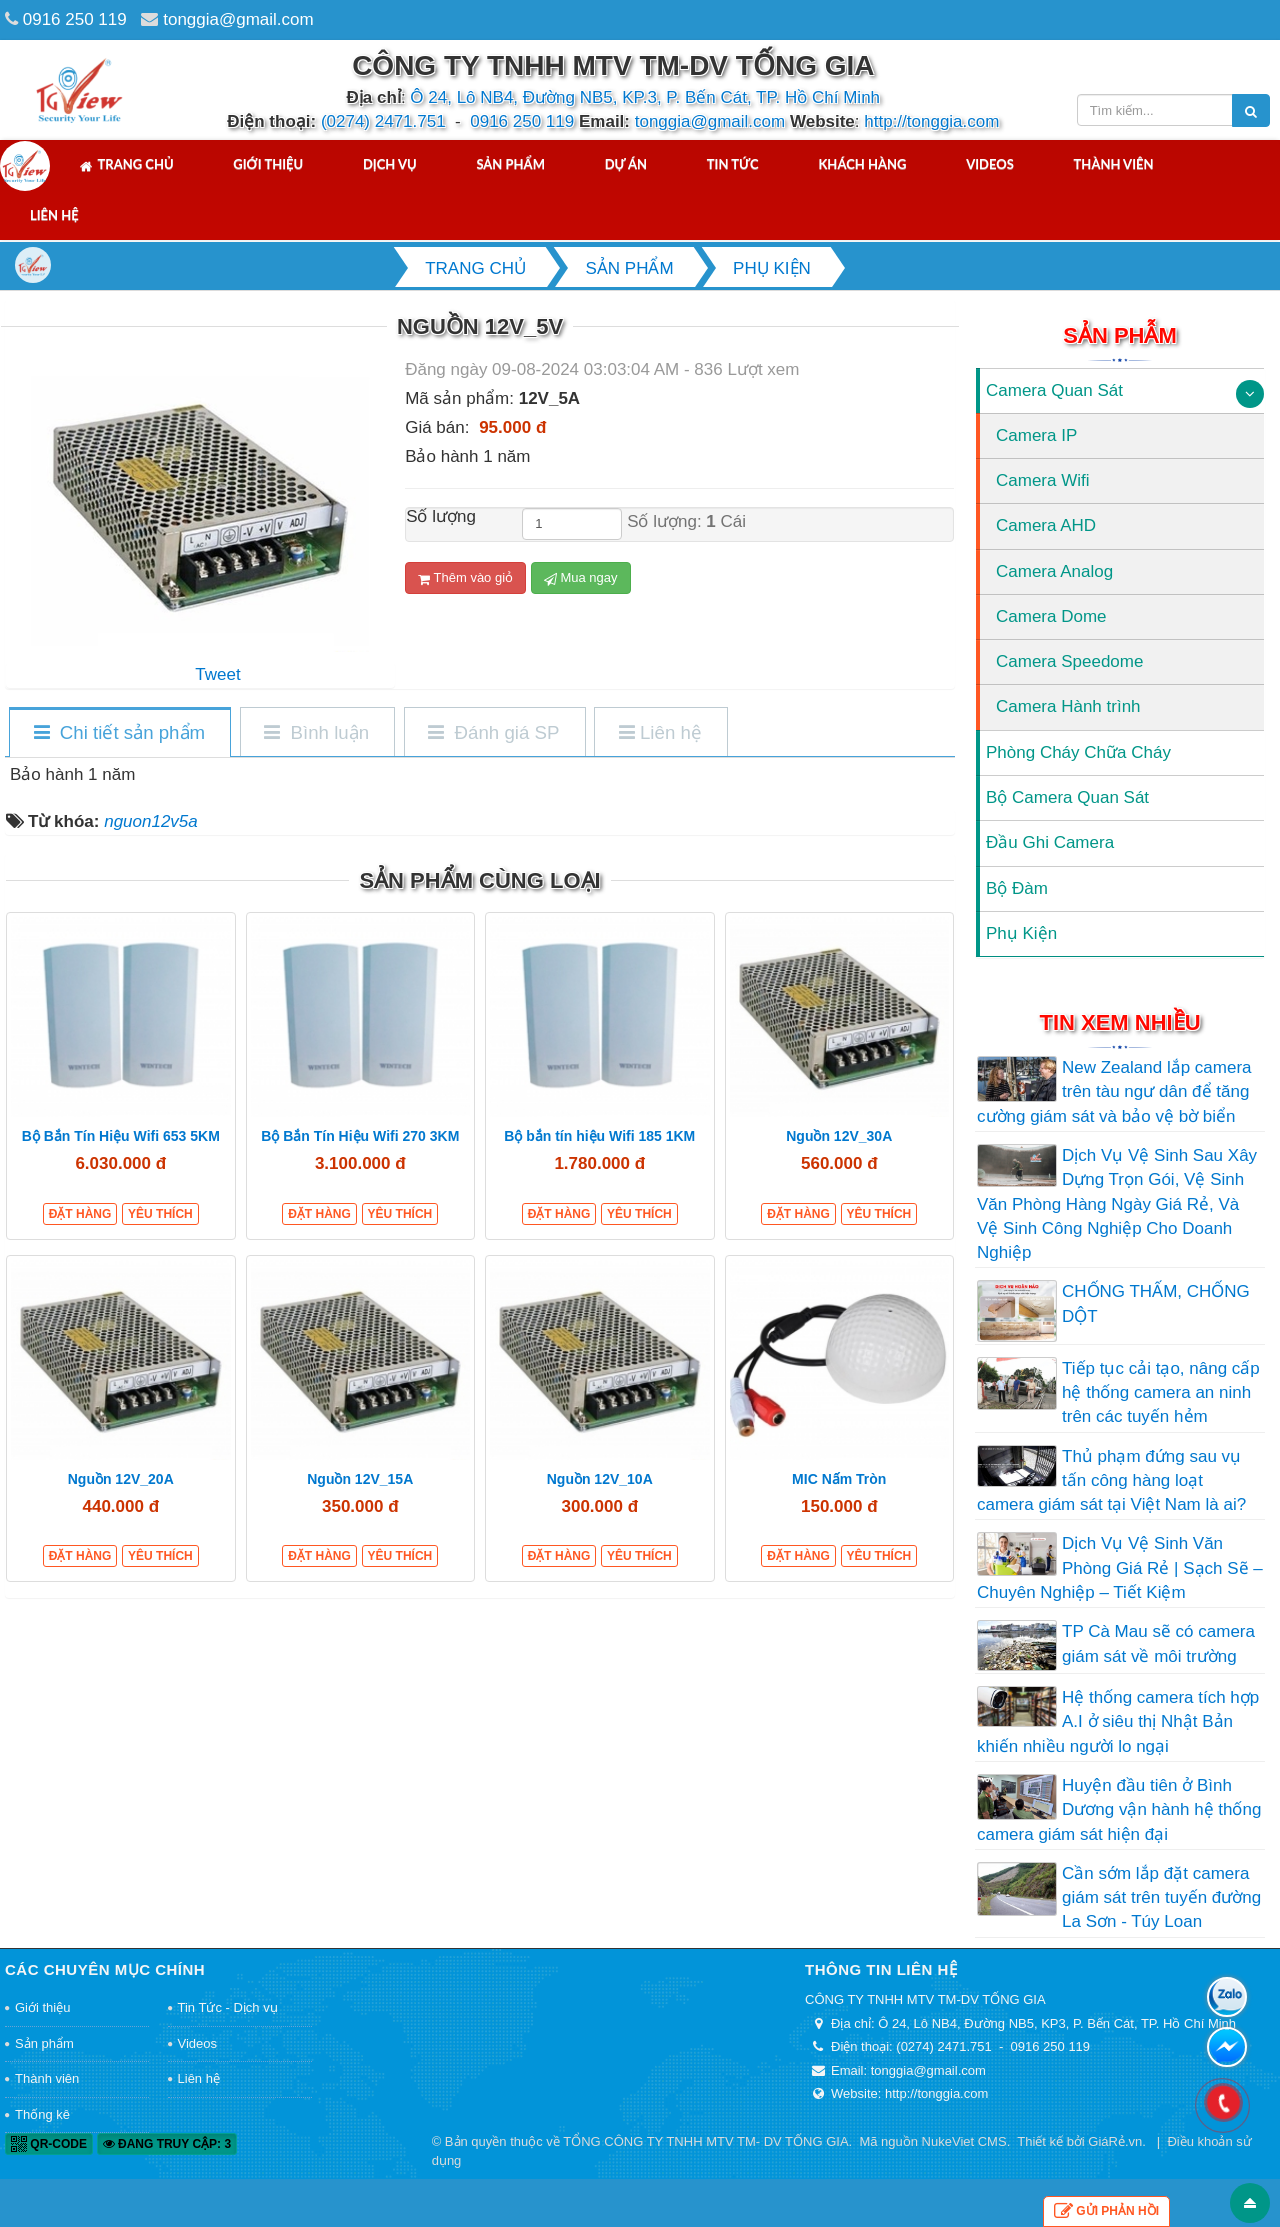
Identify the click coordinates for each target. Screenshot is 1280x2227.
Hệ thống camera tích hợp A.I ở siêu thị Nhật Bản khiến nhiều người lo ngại (1118, 1722)
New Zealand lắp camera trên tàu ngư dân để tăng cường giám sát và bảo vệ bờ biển (1114, 1092)
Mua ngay (581, 578)
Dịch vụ (390, 164)
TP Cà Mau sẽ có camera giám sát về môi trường (1158, 1643)
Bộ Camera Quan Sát (1067, 797)
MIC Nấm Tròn (839, 1479)
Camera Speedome (1069, 661)
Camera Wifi (1043, 480)
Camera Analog (1054, 571)
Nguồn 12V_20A (121, 1479)
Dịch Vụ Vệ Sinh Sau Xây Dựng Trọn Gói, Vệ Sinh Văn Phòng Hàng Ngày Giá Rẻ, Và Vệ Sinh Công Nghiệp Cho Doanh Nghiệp (1117, 1204)
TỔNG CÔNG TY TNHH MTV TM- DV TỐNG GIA (705, 2141)
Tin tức (733, 164)
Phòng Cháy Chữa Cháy (1078, 752)
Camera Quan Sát (1054, 390)
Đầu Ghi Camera (1050, 842)
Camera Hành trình (1068, 706)
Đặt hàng (80, 1214)
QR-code (49, 2144)
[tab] (119, 733)
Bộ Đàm (1017, 888)
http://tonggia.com (931, 121)
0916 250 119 (75, 19)
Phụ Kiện (1021, 933)
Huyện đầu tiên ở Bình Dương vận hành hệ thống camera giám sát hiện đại (1119, 1810)
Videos (990, 164)
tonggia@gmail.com (238, 19)
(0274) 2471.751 (383, 121)
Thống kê (42, 2114)
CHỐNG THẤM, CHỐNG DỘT (1156, 1303)
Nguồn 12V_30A (839, 1136)
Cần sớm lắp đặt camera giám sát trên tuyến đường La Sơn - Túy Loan (1161, 1898)
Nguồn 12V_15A (360, 1479)
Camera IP (1036, 435)
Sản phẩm (510, 164)
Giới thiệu (268, 164)
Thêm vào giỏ (465, 578)
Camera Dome (1051, 616)
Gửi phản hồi (1106, 2211)
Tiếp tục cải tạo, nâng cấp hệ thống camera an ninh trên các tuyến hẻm (1161, 1393)
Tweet (217, 674)
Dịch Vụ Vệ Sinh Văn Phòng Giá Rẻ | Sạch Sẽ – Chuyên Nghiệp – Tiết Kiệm (1120, 1568)
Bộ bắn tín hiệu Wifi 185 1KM (599, 1136)
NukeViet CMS (964, 2141)
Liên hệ (54, 215)
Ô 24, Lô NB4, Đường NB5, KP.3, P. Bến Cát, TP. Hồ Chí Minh (645, 97)
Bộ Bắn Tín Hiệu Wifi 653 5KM (121, 1136)
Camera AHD (1046, 525)
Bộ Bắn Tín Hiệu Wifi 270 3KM (360, 1136)
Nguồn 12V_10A (600, 1479)
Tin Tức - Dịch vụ (228, 2007)
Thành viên (1114, 164)
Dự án (626, 164)
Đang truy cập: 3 (167, 2144)
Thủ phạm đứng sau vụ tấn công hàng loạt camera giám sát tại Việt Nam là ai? (1111, 1481)
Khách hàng (862, 164)
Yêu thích (160, 1214)
